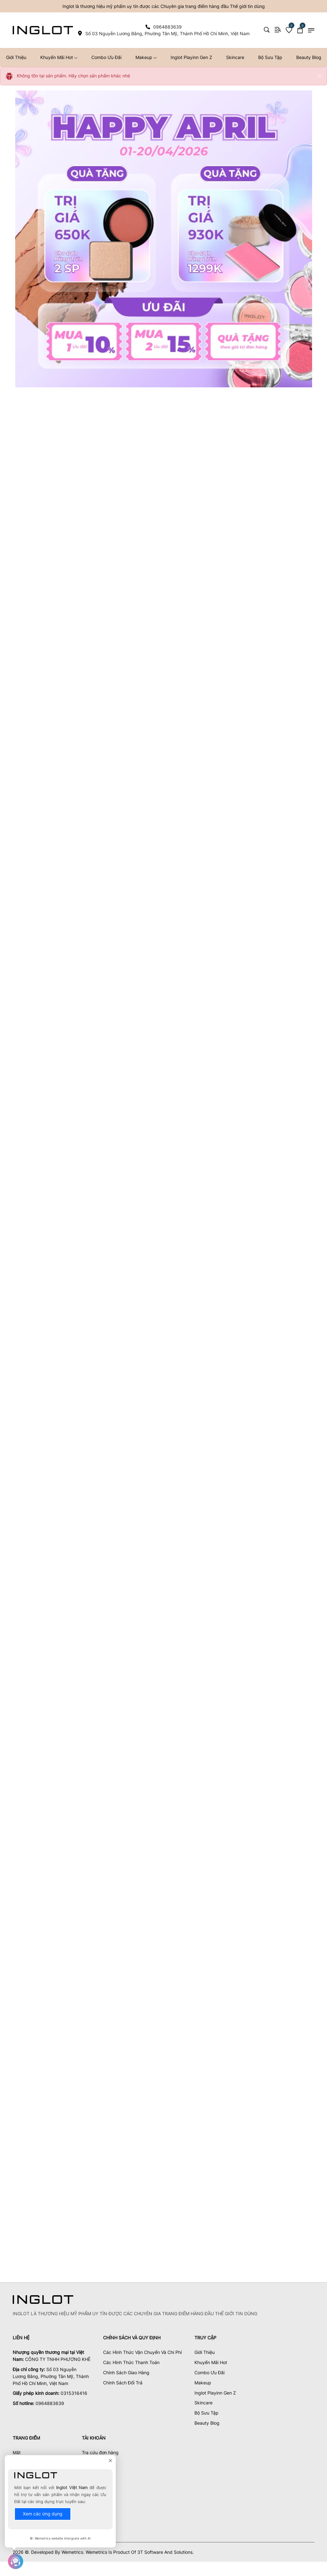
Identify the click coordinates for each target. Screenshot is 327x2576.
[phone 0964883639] (163, 26)
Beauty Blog (206, 2415)
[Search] (267, 30)
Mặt (17, 2454)
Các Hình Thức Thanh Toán (131, 2354)
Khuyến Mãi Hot (58, 57)
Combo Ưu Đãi (106, 57)
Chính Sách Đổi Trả (122, 2374)
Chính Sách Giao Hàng (126, 2364)
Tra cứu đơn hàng (100, 2444)
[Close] (319, 75)
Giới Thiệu (204, 2344)
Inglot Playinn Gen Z (191, 57)
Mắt (17, 2444)
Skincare (235, 57)
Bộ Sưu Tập (270, 57)
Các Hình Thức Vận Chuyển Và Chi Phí (142, 2344)
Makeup (146, 57)
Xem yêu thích (96, 2454)
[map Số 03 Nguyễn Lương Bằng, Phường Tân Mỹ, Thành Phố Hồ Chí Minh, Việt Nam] (163, 33)
